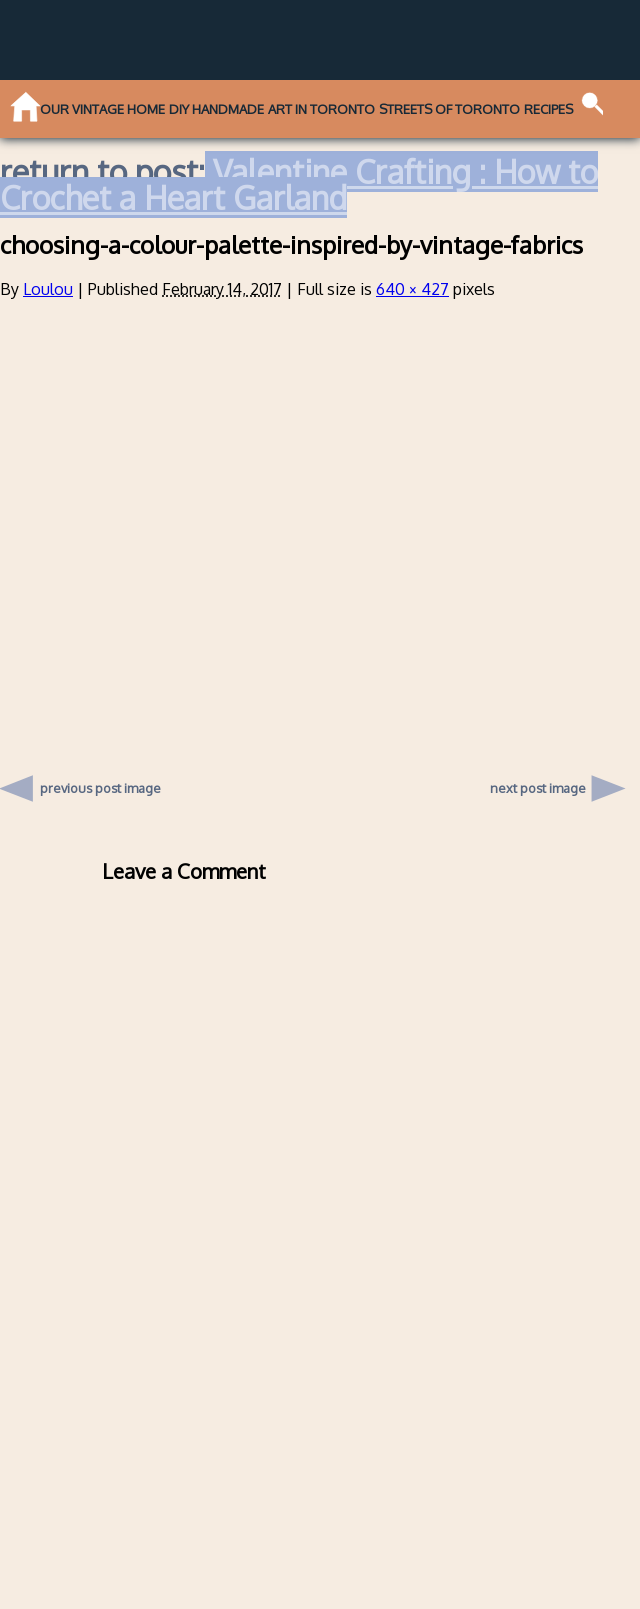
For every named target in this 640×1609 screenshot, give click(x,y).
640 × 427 (412, 289)
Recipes (548, 109)
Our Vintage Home (102, 109)
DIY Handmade (216, 109)
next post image (537, 788)
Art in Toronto (321, 109)
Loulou (48, 289)
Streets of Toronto (449, 109)
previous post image (101, 783)
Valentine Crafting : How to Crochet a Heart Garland (299, 184)
